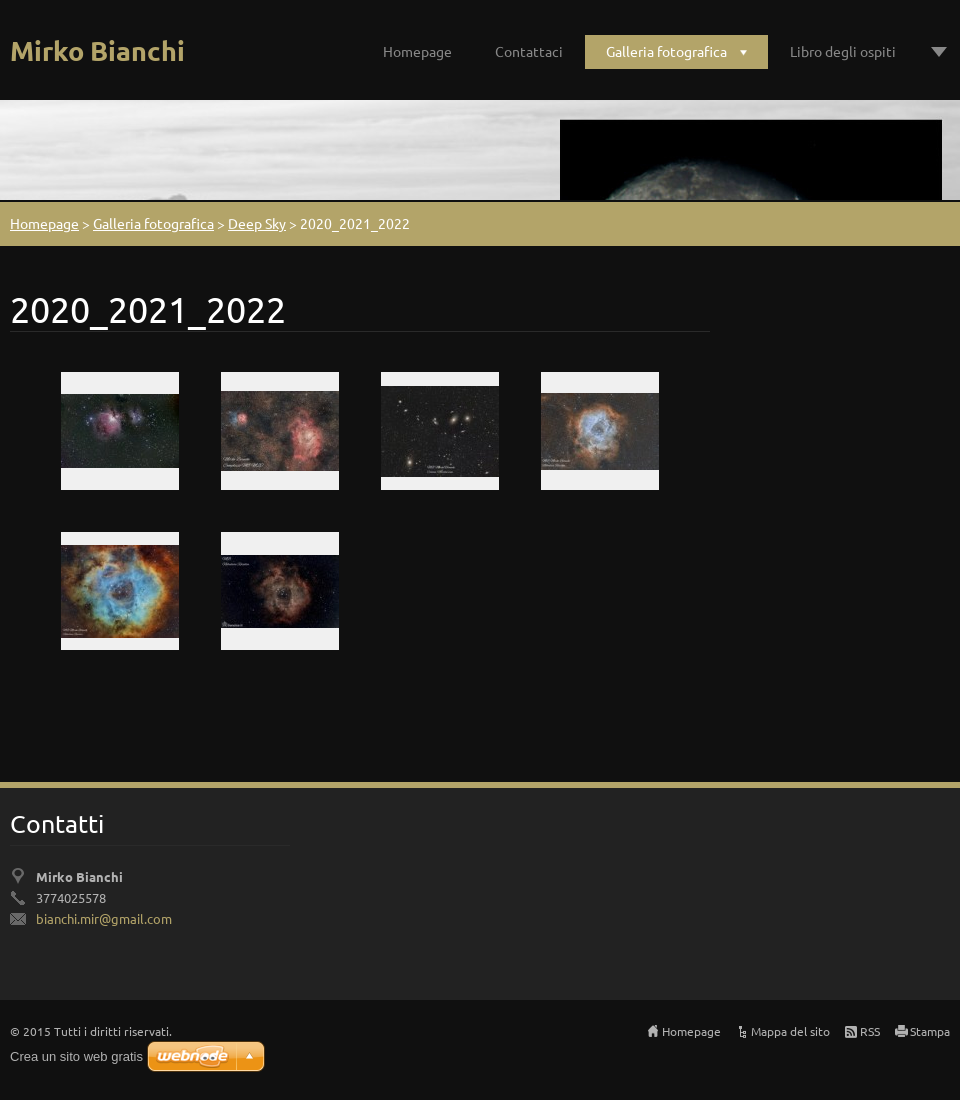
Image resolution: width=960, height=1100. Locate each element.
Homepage (417, 51)
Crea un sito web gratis (76, 1056)
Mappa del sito (790, 1031)
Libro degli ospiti (843, 51)
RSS (870, 1031)
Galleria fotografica (666, 51)
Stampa (930, 1031)
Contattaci (529, 51)
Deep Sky (257, 223)
